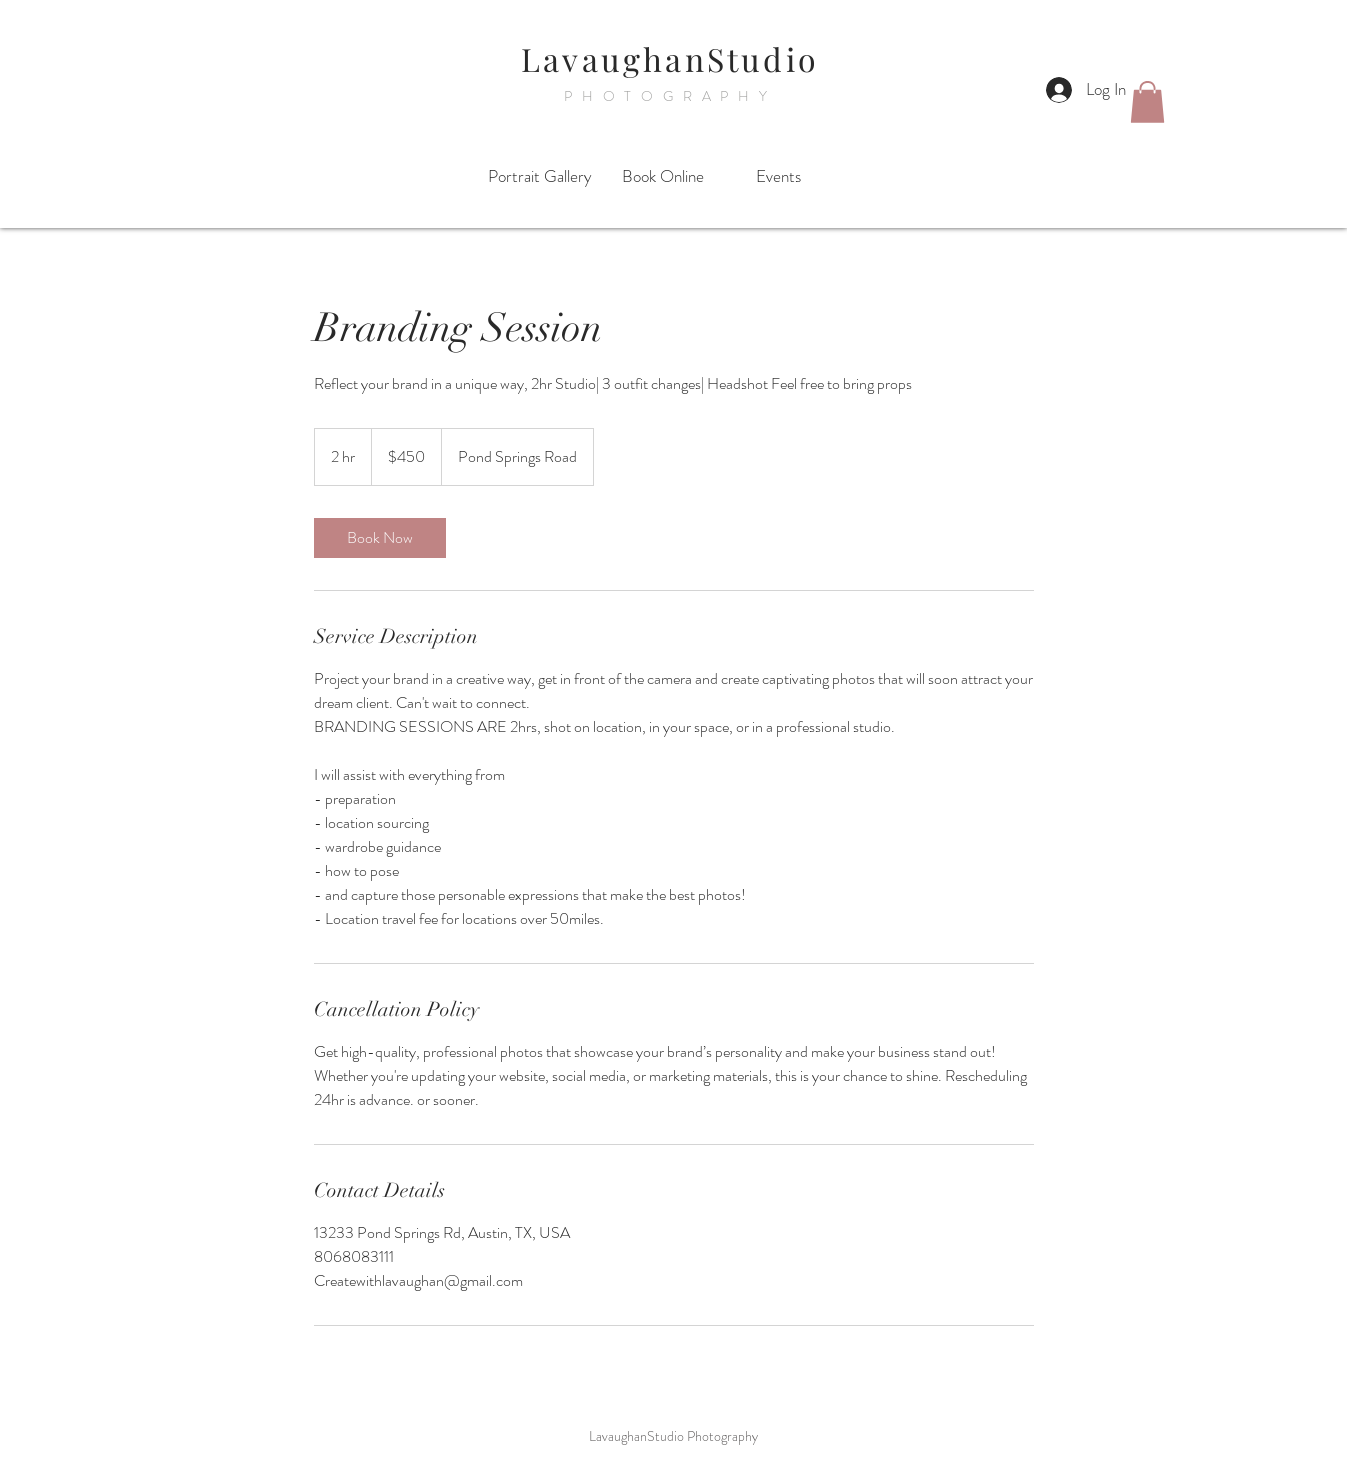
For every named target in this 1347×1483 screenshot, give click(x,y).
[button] (1147, 102)
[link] (380, 538)
